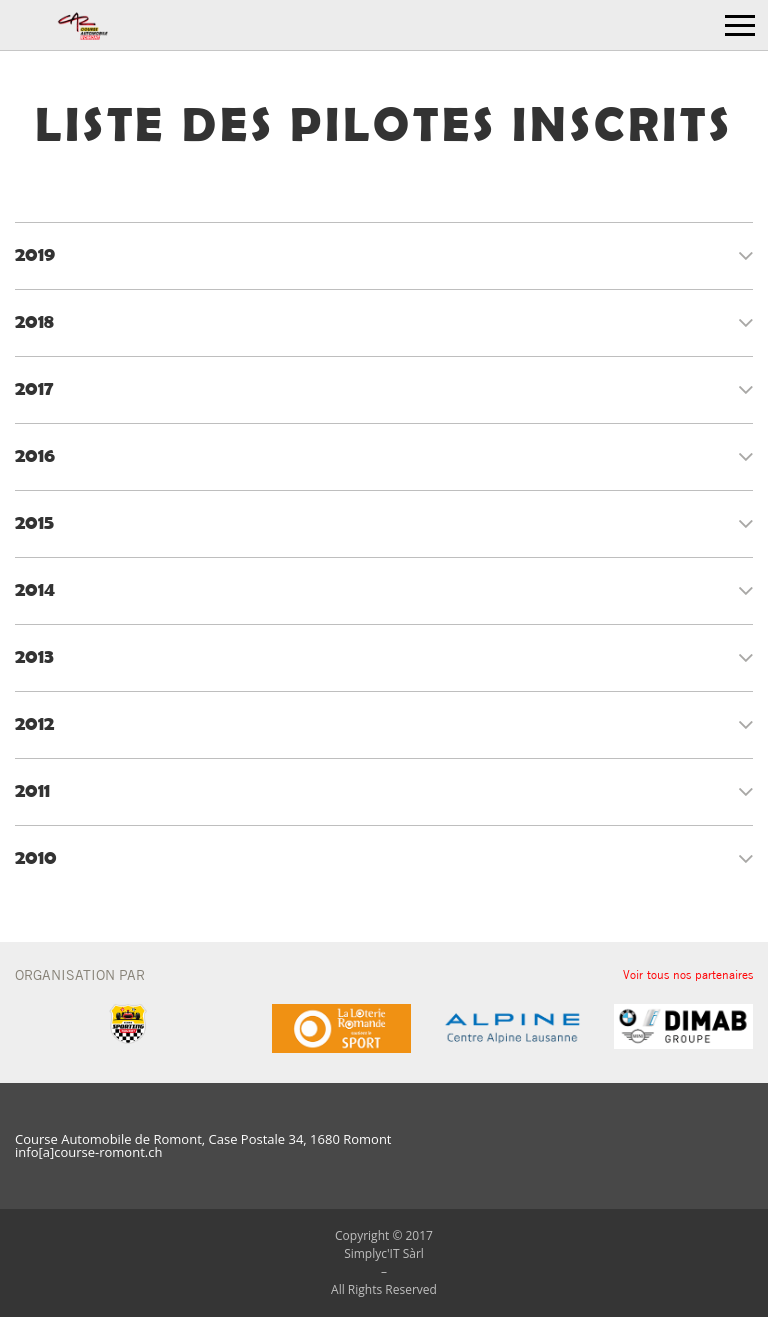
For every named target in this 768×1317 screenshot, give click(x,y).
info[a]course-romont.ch (88, 1152)
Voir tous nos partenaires (688, 974)
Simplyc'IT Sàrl (384, 1253)
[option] (341, 1028)
